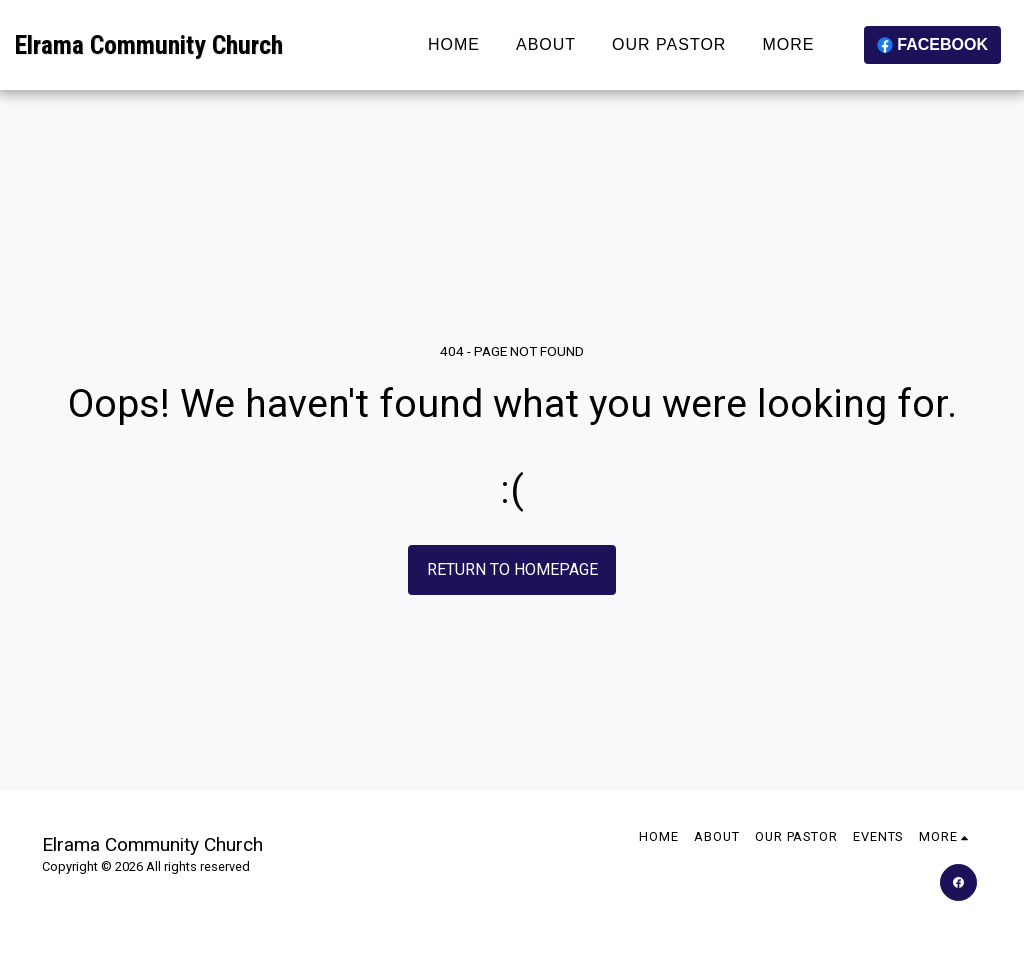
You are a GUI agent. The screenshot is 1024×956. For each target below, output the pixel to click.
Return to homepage (512, 569)
